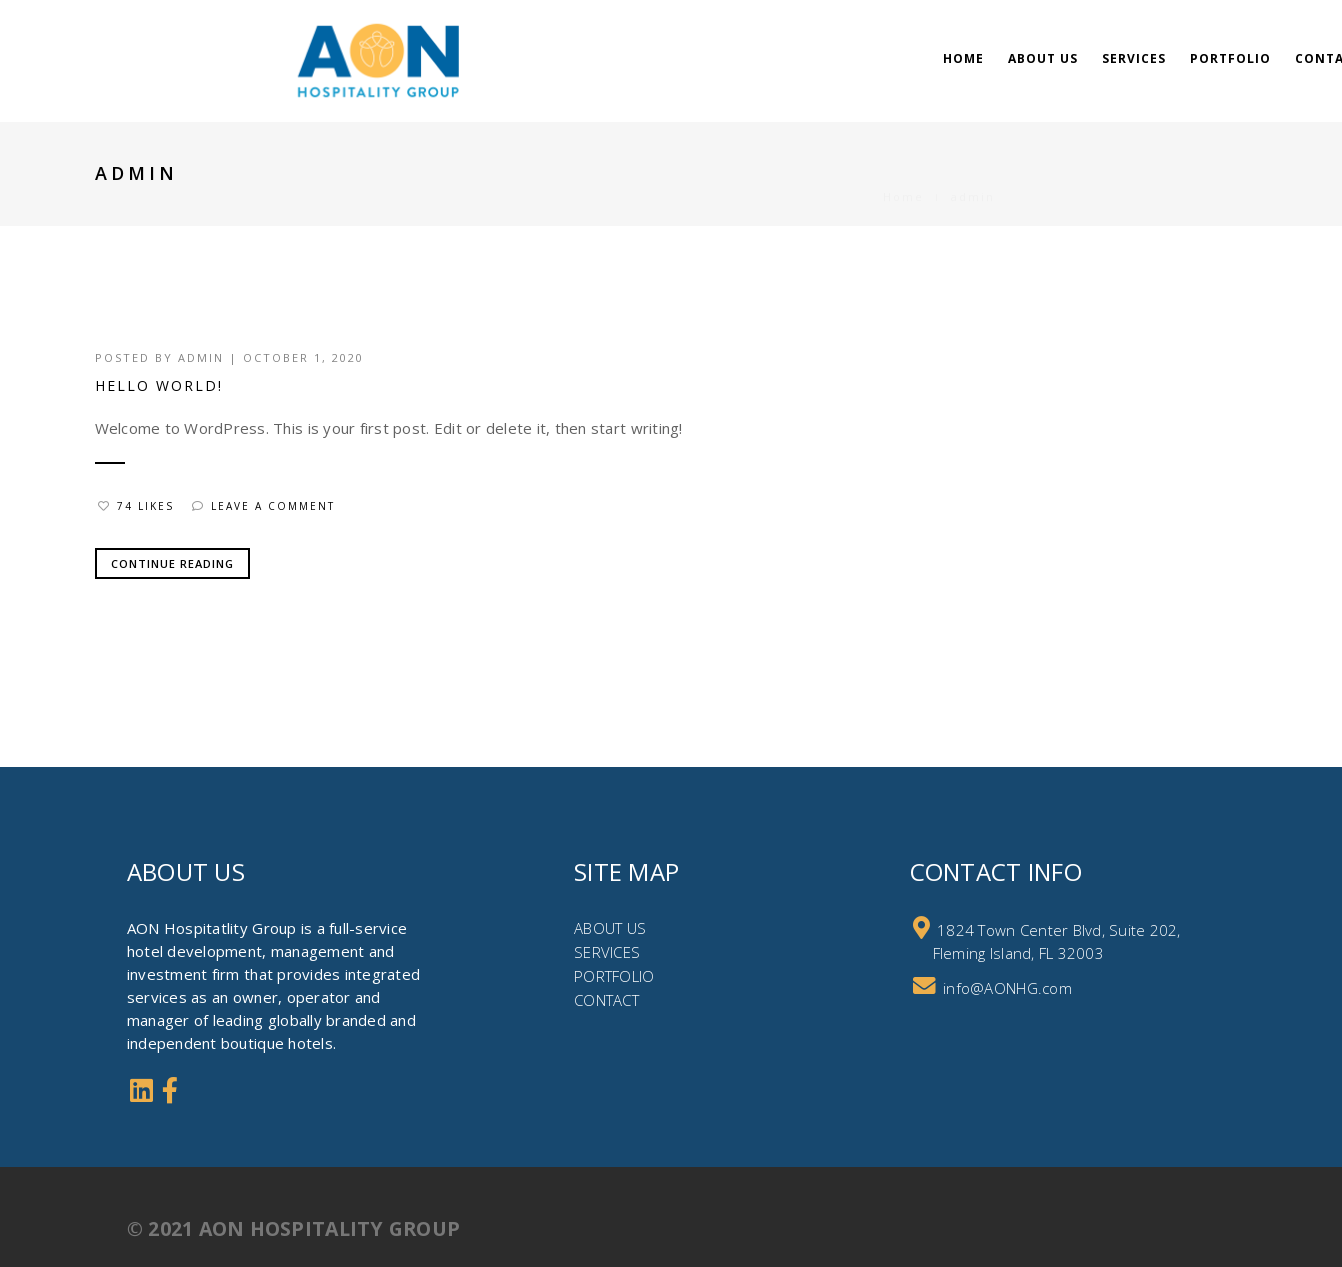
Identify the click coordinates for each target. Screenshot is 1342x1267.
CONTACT (606, 1000)
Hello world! (159, 385)
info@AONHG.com (1007, 988)
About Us (1043, 58)
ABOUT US (610, 928)
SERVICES (607, 952)
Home (963, 58)
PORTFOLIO (614, 976)
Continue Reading (172, 563)
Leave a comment (263, 506)
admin (201, 357)
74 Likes (136, 506)
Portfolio (1230, 58)
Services (1134, 58)
